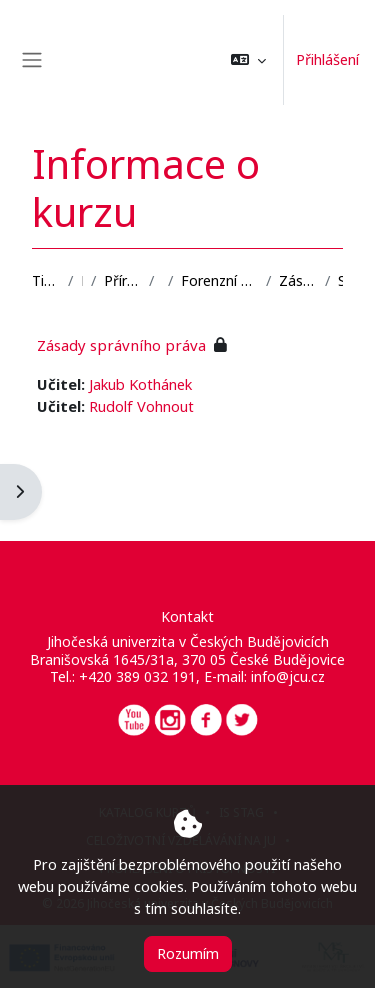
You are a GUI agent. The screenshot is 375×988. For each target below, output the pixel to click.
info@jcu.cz (288, 676)
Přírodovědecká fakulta (122, 280)
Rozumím (188, 953)
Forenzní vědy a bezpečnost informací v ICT (220, 280)
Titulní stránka (46, 280)
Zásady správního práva (298, 280)
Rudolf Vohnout (141, 406)
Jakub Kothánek (140, 384)
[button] (248, 60)
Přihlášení (327, 59)
